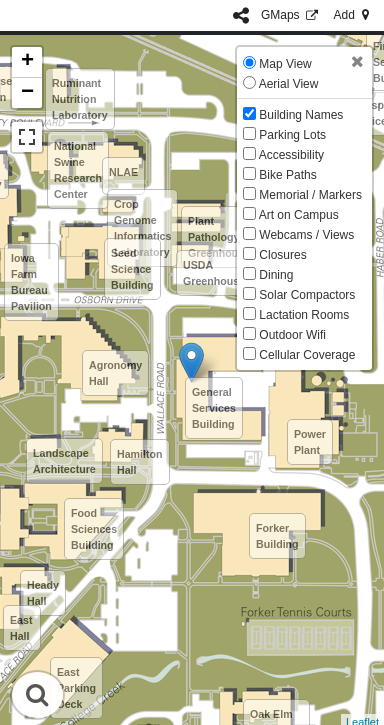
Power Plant (310, 442)
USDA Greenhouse (214, 273)
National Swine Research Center (78, 170)
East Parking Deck (76, 688)
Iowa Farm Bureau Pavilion (31, 282)
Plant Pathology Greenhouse (219, 237)
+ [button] (27, 62)
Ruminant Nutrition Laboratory (80, 99)
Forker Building (277, 536)
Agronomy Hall (115, 373)
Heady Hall (43, 593)
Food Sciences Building (94, 529)
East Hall (21, 628)
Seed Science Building (132, 269)
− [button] (27, 93)
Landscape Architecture (64, 461)
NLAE (123, 172)
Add (353, 15)
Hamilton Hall (140, 462)
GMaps (291, 15)
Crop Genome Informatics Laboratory (142, 228)
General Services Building (214, 408)
